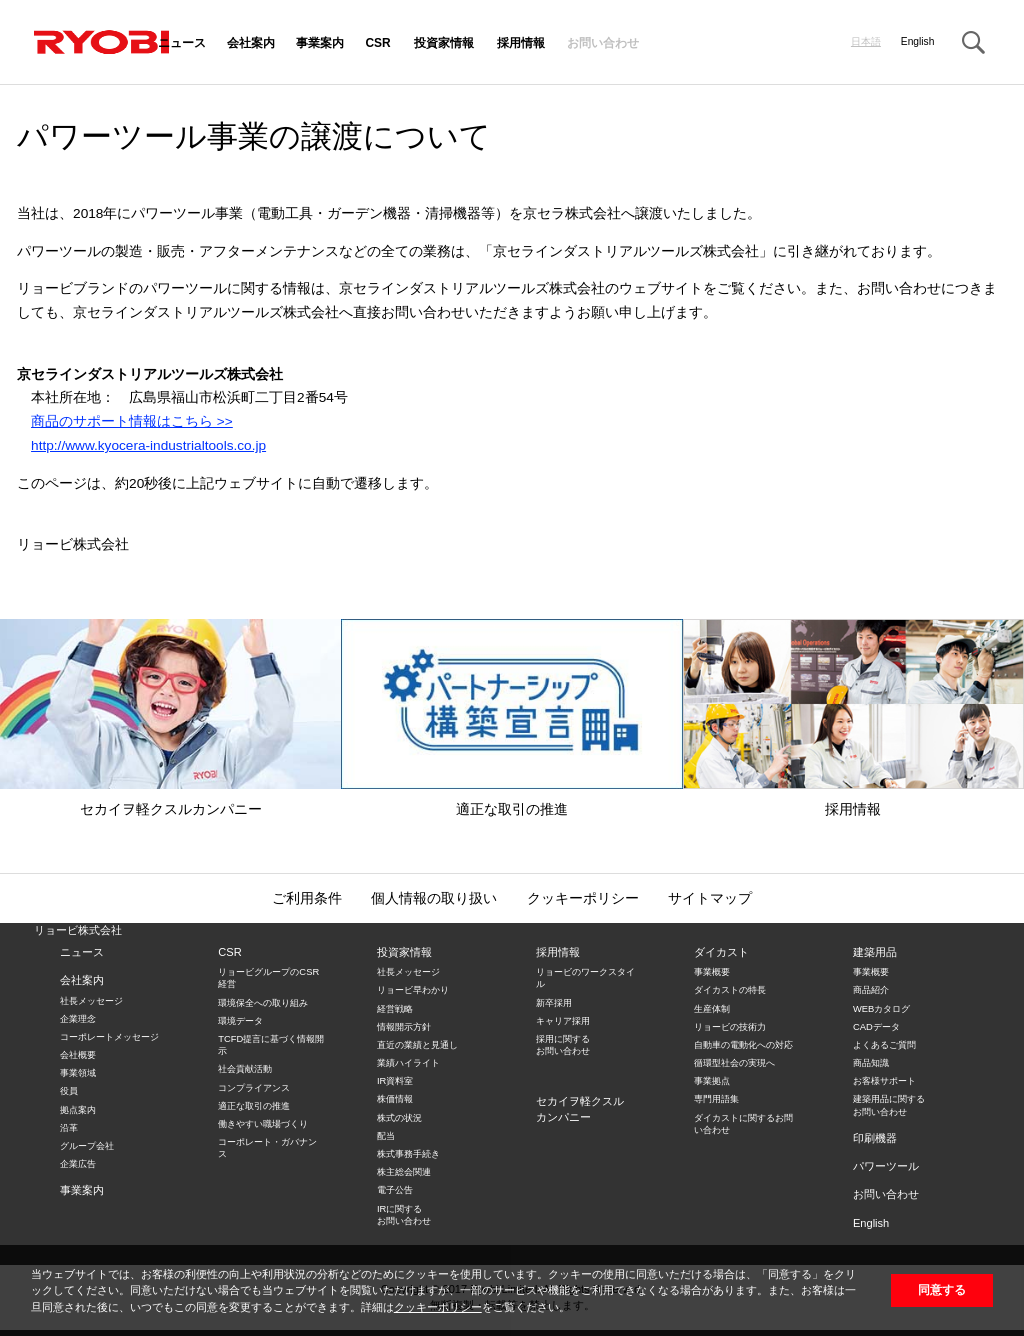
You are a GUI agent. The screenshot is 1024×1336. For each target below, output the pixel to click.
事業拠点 (712, 1081)
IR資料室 (395, 1081)
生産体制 (712, 1009)
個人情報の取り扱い (434, 898)
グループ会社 (87, 1146)
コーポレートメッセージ (109, 1037)
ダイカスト (721, 952)
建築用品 (875, 952)
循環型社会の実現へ (734, 1063)
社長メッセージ (91, 1001)
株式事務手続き (408, 1154)
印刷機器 (875, 1138)
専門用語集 (716, 1099)
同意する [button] (942, 1290)
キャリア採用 (563, 1021)
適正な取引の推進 (511, 718)
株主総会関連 (404, 1172)
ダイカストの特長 (730, 990)
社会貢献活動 (245, 1069)
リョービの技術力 (730, 1027)
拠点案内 (78, 1110)
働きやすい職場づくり (263, 1124)
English (918, 42)
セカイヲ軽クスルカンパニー (170, 718)
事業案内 (320, 43)
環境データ (240, 1021)
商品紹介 (871, 990)
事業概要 (712, 972)
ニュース (182, 43)
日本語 (866, 42)
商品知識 (871, 1063)
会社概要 (78, 1055)
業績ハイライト (408, 1063)
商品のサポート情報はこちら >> (132, 421)
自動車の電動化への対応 (743, 1045)
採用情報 (521, 43)
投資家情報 (444, 43)
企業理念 (78, 1019)
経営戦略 (395, 1009)
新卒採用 (554, 1003)
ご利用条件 (307, 898)
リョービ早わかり (413, 990)
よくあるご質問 (884, 1045)
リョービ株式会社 (78, 930)
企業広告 (78, 1164)
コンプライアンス (254, 1088)
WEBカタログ (881, 1009)
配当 (386, 1136)
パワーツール (886, 1166)
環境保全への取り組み (263, 1003)
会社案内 (251, 43)
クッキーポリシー (438, 1307)
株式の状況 (399, 1118)
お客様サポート (884, 1081)
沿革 (69, 1128)
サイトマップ (710, 898)
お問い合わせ (603, 43)
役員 (69, 1091)
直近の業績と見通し (417, 1045)
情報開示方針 (404, 1027)
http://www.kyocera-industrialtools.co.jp (148, 445)
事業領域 (78, 1073)
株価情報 (395, 1099)
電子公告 (395, 1190)
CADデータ (876, 1027)
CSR (377, 43)
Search (973, 43)
